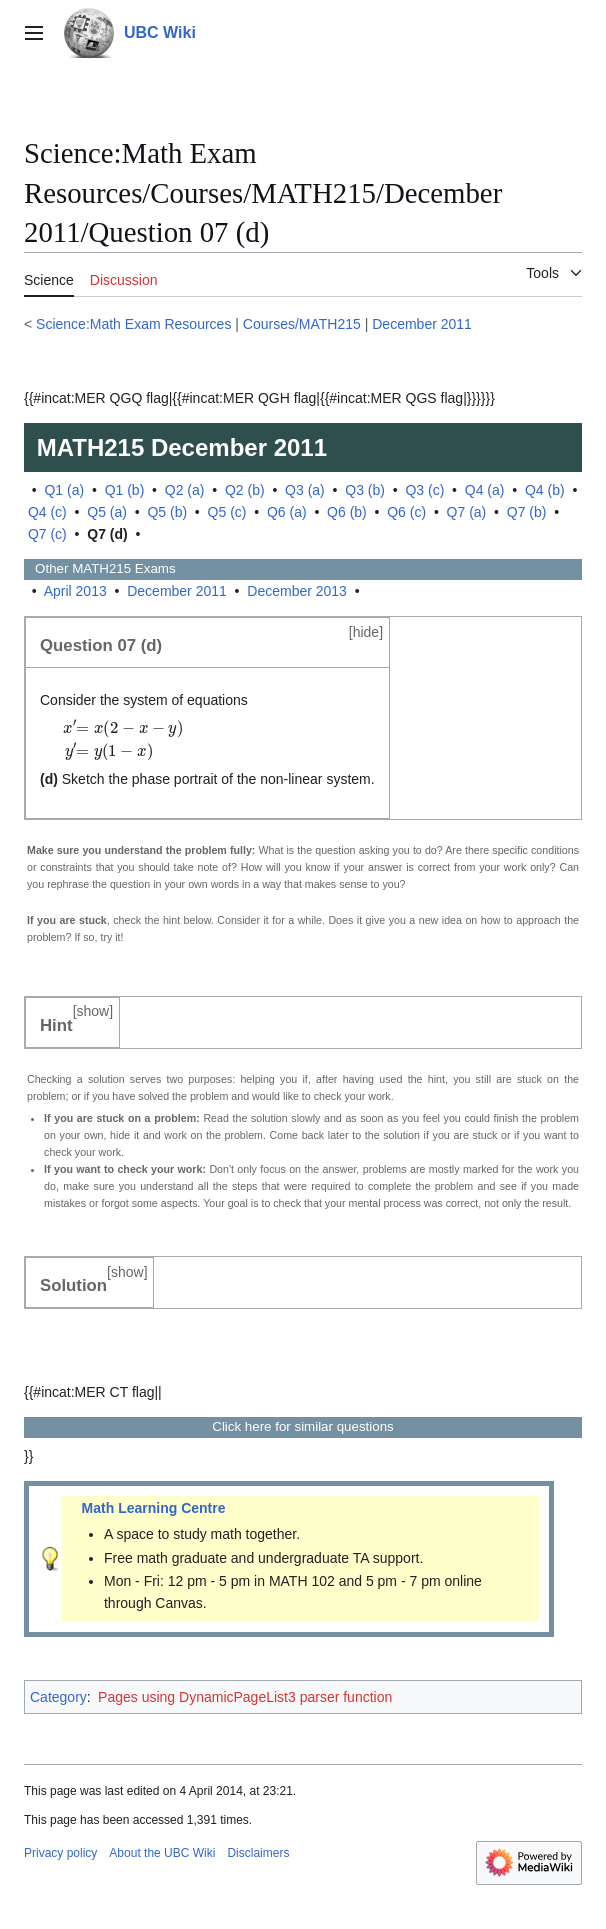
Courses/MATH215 (302, 324)
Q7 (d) (107, 534)
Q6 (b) (347, 512)
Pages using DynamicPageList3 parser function (245, 1697)
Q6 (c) (406, 512)
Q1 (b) (125, 490)
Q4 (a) (485, 490)
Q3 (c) (424, 490)
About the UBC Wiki (162, 1853)
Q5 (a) (107, 512)
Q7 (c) (47, 534)
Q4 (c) (47, 512)
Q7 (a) (467, 512)
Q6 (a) (287, 512)
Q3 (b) (365, 490)
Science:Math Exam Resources (133, 324)
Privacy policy (60, 1853)
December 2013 (297, 591)
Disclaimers (258, 1853)
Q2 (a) (185, 490)
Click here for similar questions (302, 1426)
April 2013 (75, 591)
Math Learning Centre (154, 1508)
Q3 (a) (305, 490)
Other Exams (100, 568)
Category (58, 1697)
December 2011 (422, 324)
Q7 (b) (527, 512)
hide (366, 632)
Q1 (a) (64, 490)
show (93, 1011)
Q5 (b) (167, 512)
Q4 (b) (545, 490)
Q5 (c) (227, 512)
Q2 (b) (245, 490)
